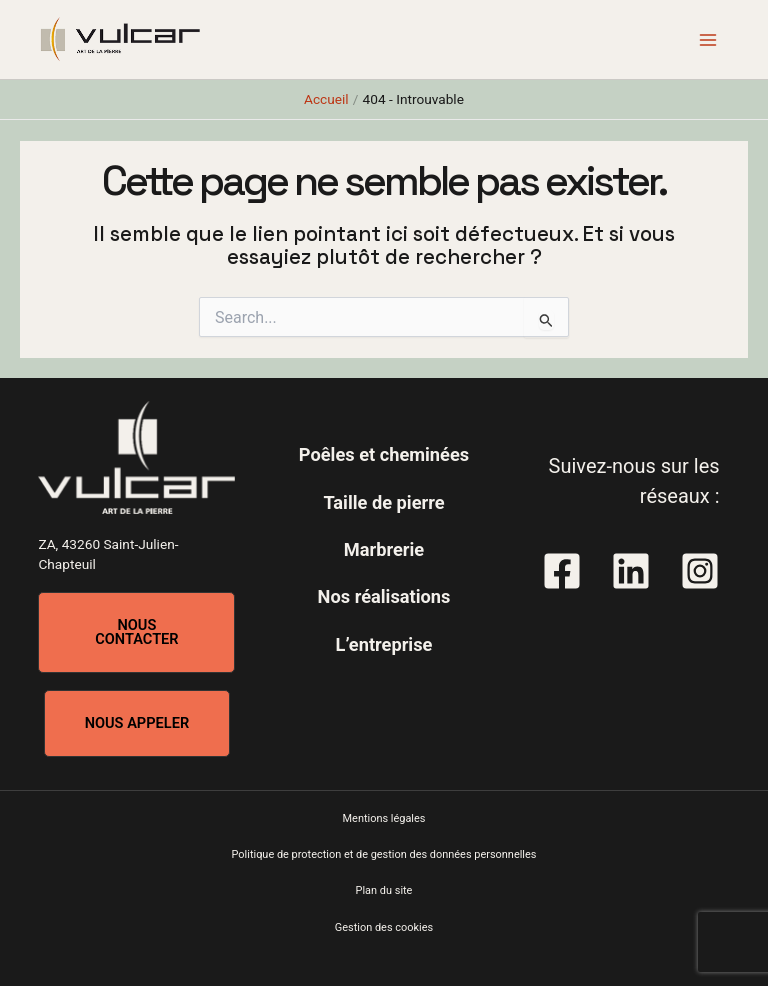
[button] (136, 632)
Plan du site (384, 890)
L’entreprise (384, 644)
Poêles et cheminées (384, 454)
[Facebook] (562, 571)
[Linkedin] (631, 571)
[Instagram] (700, 571)
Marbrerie (384, 549)
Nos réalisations (384, 596)
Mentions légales (384, 818)
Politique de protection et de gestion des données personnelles (384, 854)
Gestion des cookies (384, 927)
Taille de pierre (383, 502)
